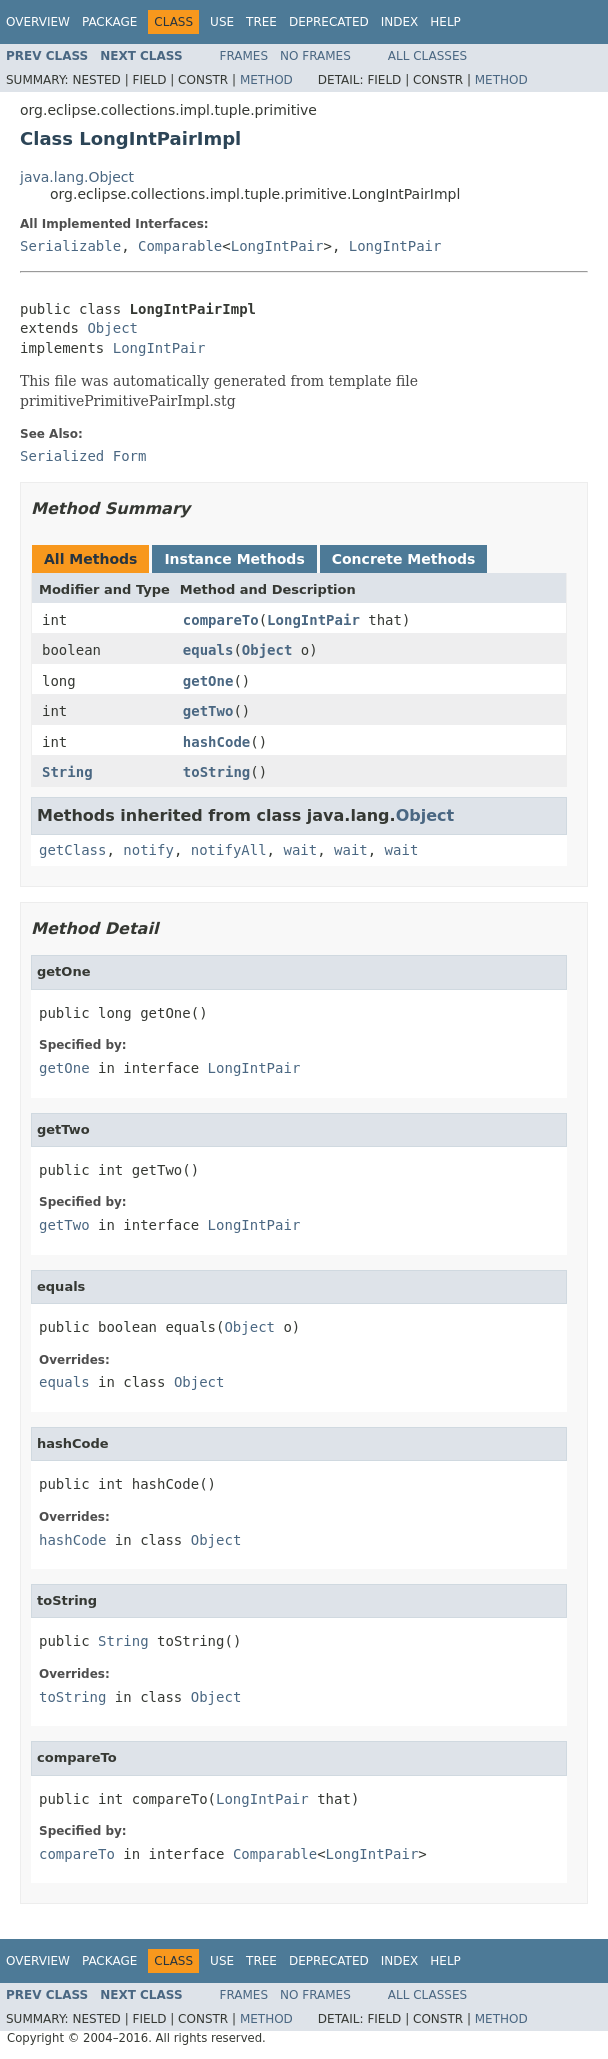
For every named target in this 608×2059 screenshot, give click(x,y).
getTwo (208, 711)
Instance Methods (234, 559)
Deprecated (329, 22)
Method (266, 80)
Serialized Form (83, 456)
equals (208, 650)
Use (222, 22)
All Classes (427, 56)
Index (400, 22)
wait (300, 850)
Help (445, 22)
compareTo (221, 620)
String (67, 772)
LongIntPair (277, 246)
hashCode (216, 742)
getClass (72, 850)
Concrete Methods (404, 559)
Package (109, 22)
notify (148, 850)
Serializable (70, 246)
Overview (38, 22)
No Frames (315, 56)
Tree (261, 22)
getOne (208, 681)
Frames (244, 56)
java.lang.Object (77, 177)
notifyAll (229, 850)
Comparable (180, 246)
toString (216, 772)
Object (112, 328)
